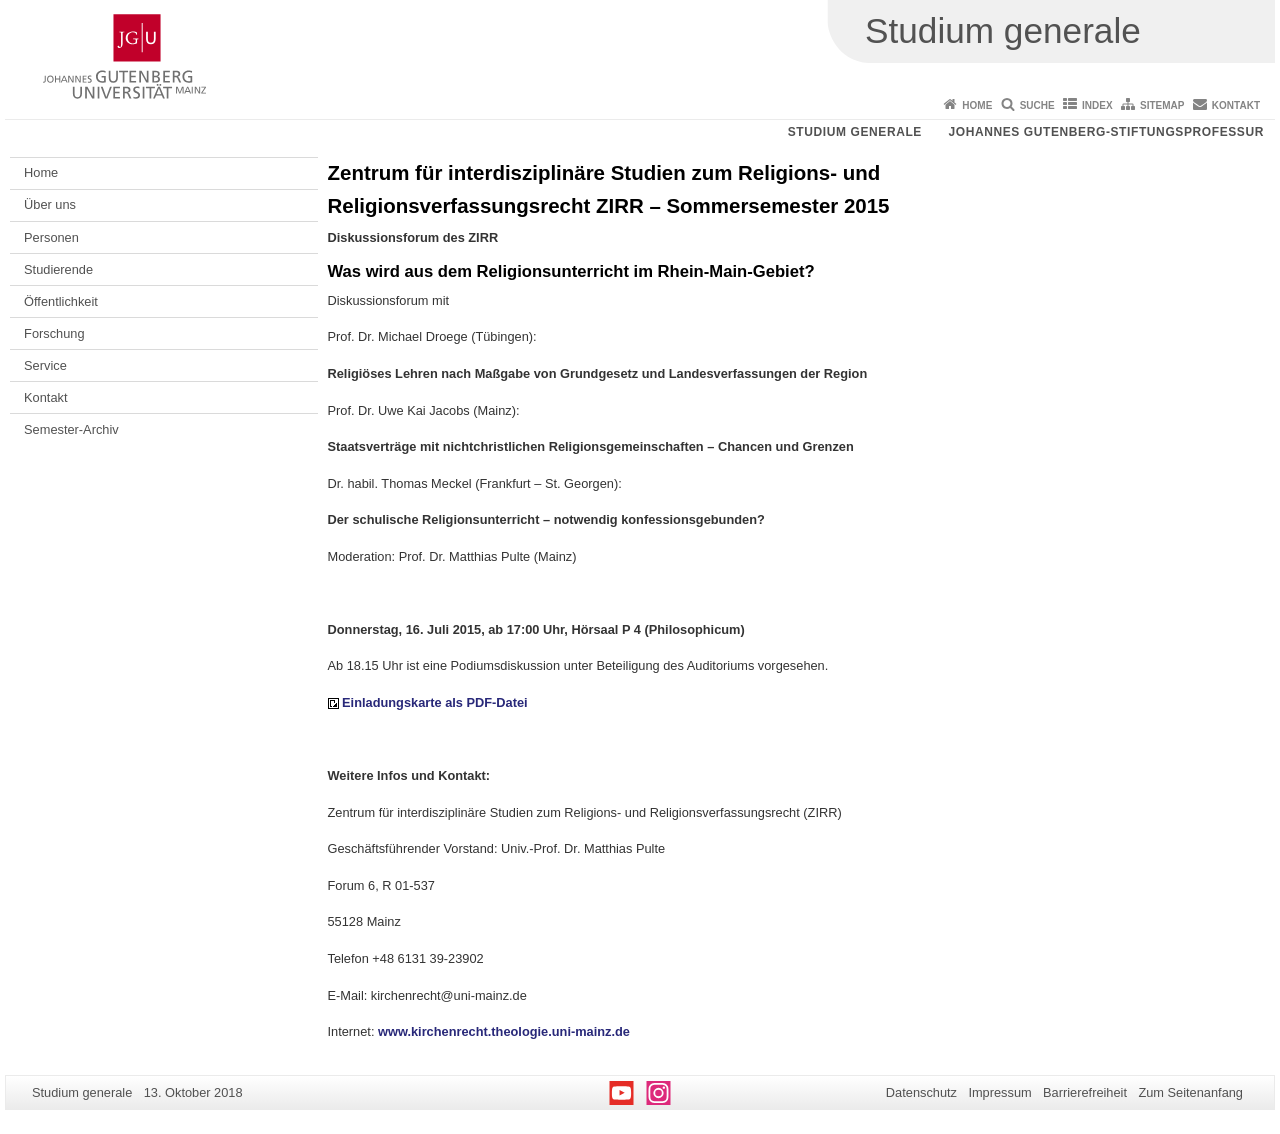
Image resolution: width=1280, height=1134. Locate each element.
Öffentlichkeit (61, 301)
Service (45, 365)
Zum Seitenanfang (1190, 1092)
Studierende (58, 269)
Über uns (50, 204)
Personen (51, 237)
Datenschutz (921, 1092)
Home (977, 105)
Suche (1037, 105)
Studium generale (855, 132)
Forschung (54, 333)
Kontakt (1236, 105)
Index (1097, 105)
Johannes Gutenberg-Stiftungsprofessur (1106, 132)
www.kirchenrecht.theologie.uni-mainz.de (504, 1031)
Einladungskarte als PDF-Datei (435, 702)
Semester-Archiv (71, 429)
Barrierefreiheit (1085, 1092)
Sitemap (1162, 105)
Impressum (999, 1092)
